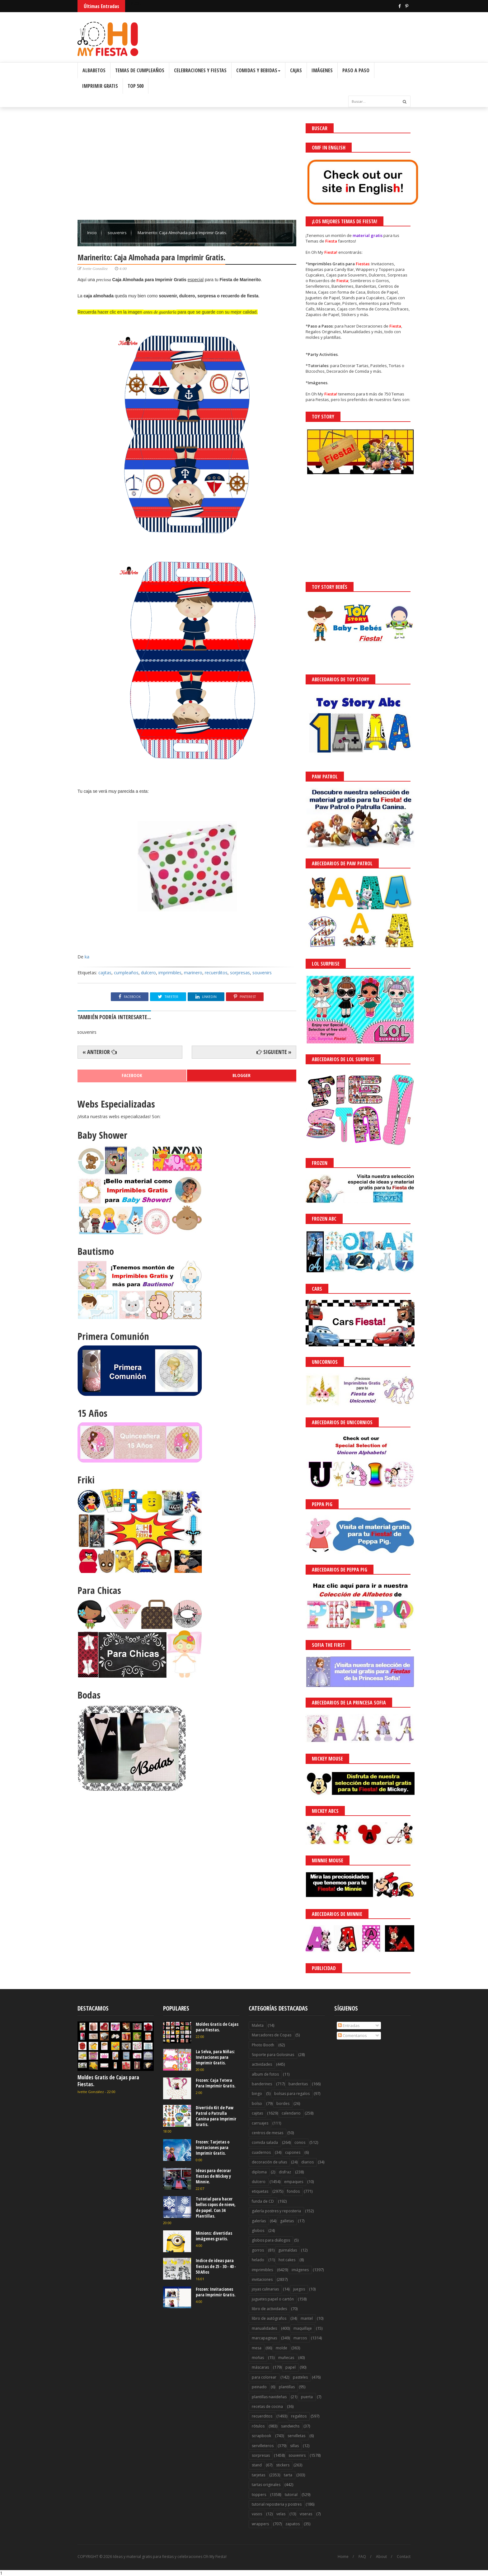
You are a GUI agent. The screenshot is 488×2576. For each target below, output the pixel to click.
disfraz (285, 2172)
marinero (193, 973)
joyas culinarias (265, 2289)
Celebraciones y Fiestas (200, 70)
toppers (259, 2494)
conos (299, 2142)
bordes (282, 2103)
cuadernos (261, 2152)
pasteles (300, 2377)
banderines (262, 2084)
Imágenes (322, 70)
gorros (258, 2250)
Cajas (296, 70)
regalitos (299, 2416)
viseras (306, 2514)
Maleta (258, 2025)
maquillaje (302, 2328)
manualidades (264, 2328)
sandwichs (290, 2426)
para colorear (264, 2377)
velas (280, 2514)
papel (290, 2367)
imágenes (300, 2269)
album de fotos (265, 2074)
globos (258, 2230)
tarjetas (258, 2475)
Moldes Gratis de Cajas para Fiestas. (108, 2081)
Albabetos (94, 70)
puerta (307, 2396)
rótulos (258, 2426)
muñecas (286, 2357)
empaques (293, 2181)
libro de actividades (269, 2308)
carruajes (260, 2123)
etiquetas (260, 2191)
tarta (288, 2475)
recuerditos (216, 973)
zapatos (292, 2523)
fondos (293, 2191)
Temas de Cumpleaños (139, 70)
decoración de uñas (269, 2162)
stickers (282, 2465)
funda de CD (263, 2201)
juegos (299, 2289)
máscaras (260, 2367)
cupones (292, 2152)
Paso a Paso (355, 70)
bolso (257, 2103)
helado (258, 2259)
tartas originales (266, 2484)
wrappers (260, 2523)
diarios (307, 2162)
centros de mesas (267, 2132)
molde (281, 2348)
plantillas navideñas (269, 2396)
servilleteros (263, 2445)
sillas (294, 2445)
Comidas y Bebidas (258, 70)
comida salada (265, 2142)
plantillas (287, 2386)
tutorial (291, 2494)
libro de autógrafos (269, 2318)
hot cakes (287, 2259)
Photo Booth (263, 2045)
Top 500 (135, 86)
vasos (257, 2514)
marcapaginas (264, 2338)
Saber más (432, 2554)
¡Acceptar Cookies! (391, 2554)
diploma (259, 2172)
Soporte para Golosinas (273, 2054)
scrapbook (261, 2435)
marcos (300, 2338)
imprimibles (169, 973)
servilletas (296, 2435)
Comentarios (352, 2035)
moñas (258, 2357)
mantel (307, 2318)
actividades (262, 2064)
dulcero (148, 973)
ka (87, 957)
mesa (256, 2348)
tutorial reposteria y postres (277, 2504)
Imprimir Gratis (100, 86)
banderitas (298, 2084)
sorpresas (240, 973)
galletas (287, 2221)
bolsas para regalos (292, 2093)
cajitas (104, 973)
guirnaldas (287, 2250)
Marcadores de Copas (271, 2035)
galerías (259, 2221)
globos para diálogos (271, 2240)
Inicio (92, 232)
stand (257, 2465)
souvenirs (118, 232)
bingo (257, 2093)
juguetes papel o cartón (273, 2299)
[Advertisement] (186, 166)
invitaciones (262, 2279)
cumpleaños (126, 973)
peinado (259, 2386)
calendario (291, 2113)
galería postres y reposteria (276, 2211)
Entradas (349, 2025)
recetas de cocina (267, 2406)
